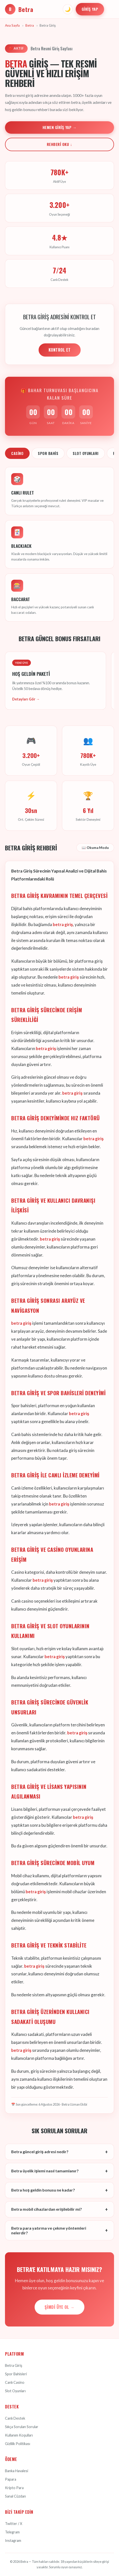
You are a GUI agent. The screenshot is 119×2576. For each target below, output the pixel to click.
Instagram (13, 2540)
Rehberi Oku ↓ (59, 144)
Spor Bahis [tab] (48, 453)
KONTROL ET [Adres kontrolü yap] (60, 350)
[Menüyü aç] (110, 9)
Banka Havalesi (16, 2471)
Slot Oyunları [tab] (86, 453)
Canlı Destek (15, 2418)
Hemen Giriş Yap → (60, 127)
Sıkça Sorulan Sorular (21, 2427)
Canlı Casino (14, 2382)
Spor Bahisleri (16, 2374)
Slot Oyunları (15, 2391)
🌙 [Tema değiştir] (68, 9)
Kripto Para (14, 2488)
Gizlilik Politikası (17, 2444)
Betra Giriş (13, 2365)
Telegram (12, 2532)
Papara (10, 2479)
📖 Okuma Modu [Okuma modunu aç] (95, 848)
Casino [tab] (17, 453)
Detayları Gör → (26, 699)
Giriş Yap (90, 9)
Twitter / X (13, 2523)
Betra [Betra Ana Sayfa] (19, 9)
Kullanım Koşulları (19, 2435)
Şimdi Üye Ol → (60, 2307)
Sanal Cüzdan (15, 2496)
